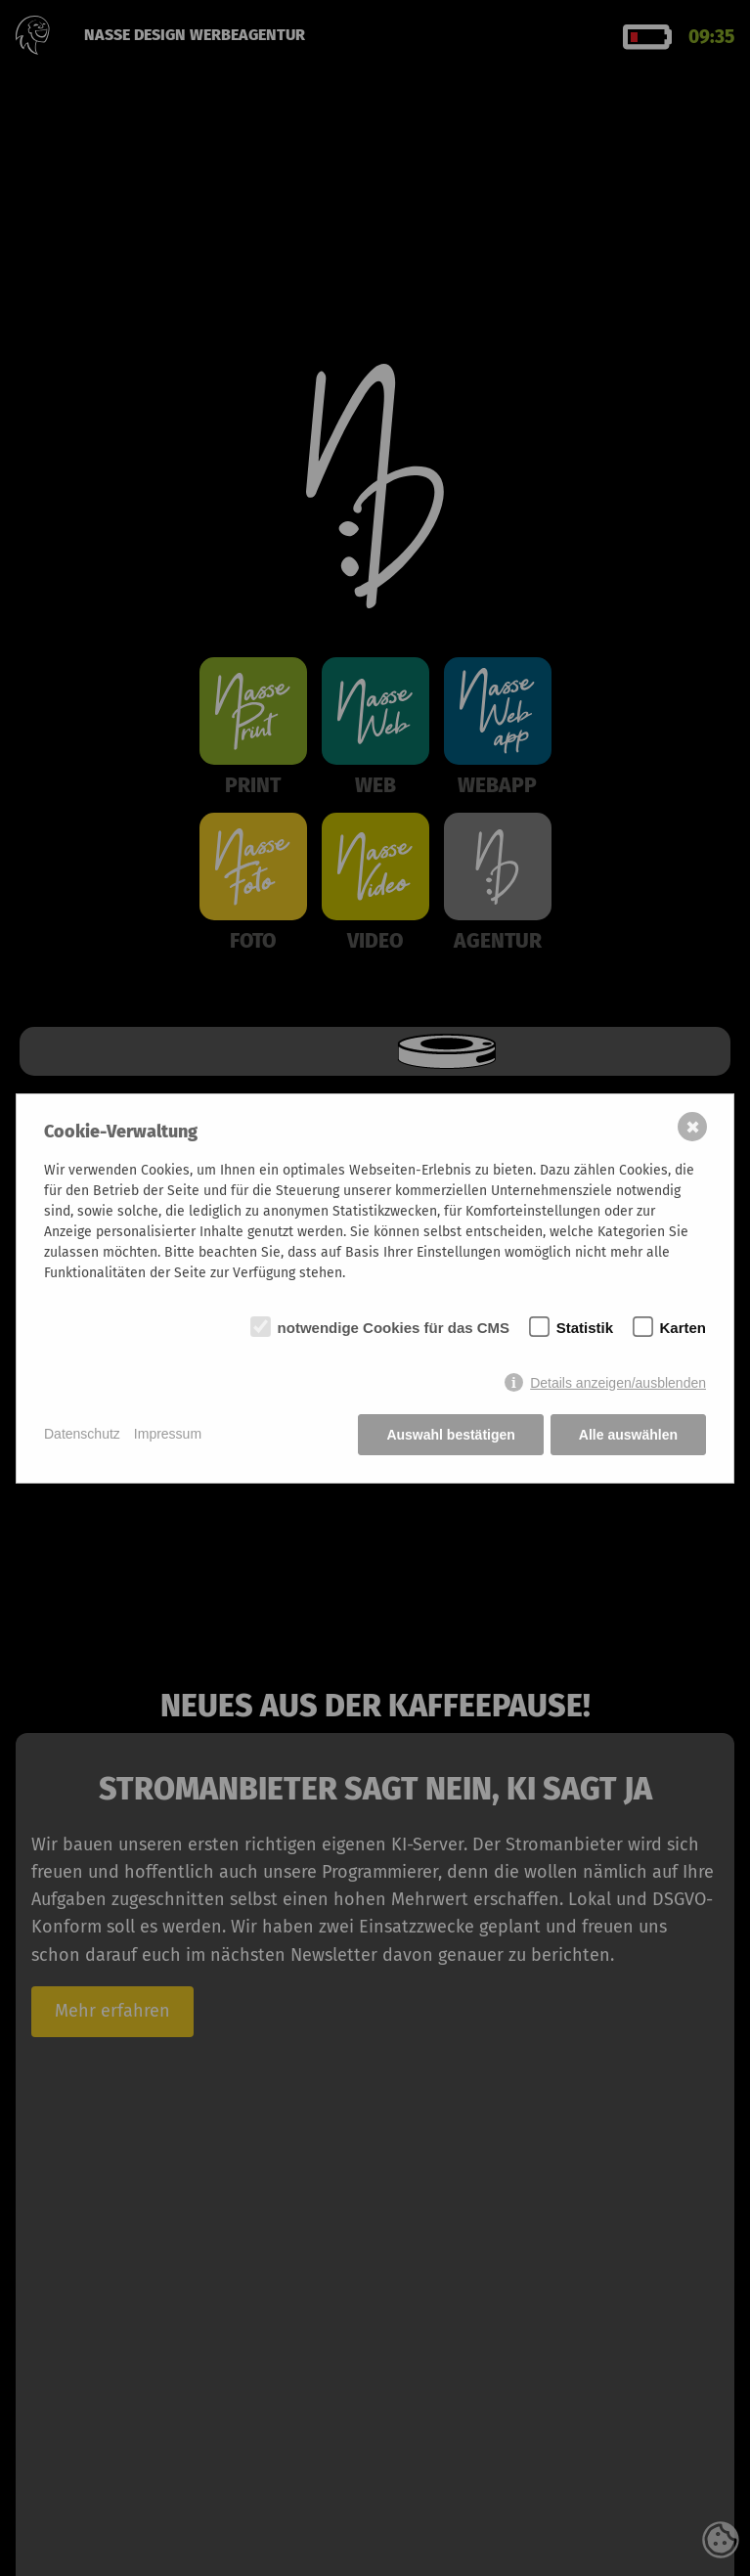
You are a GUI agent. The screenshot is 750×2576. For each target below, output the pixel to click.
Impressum (167, 1434)
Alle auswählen (628, 1435)
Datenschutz (82, 1434)
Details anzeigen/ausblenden (618, 1383)
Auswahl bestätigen (450, 1435)
